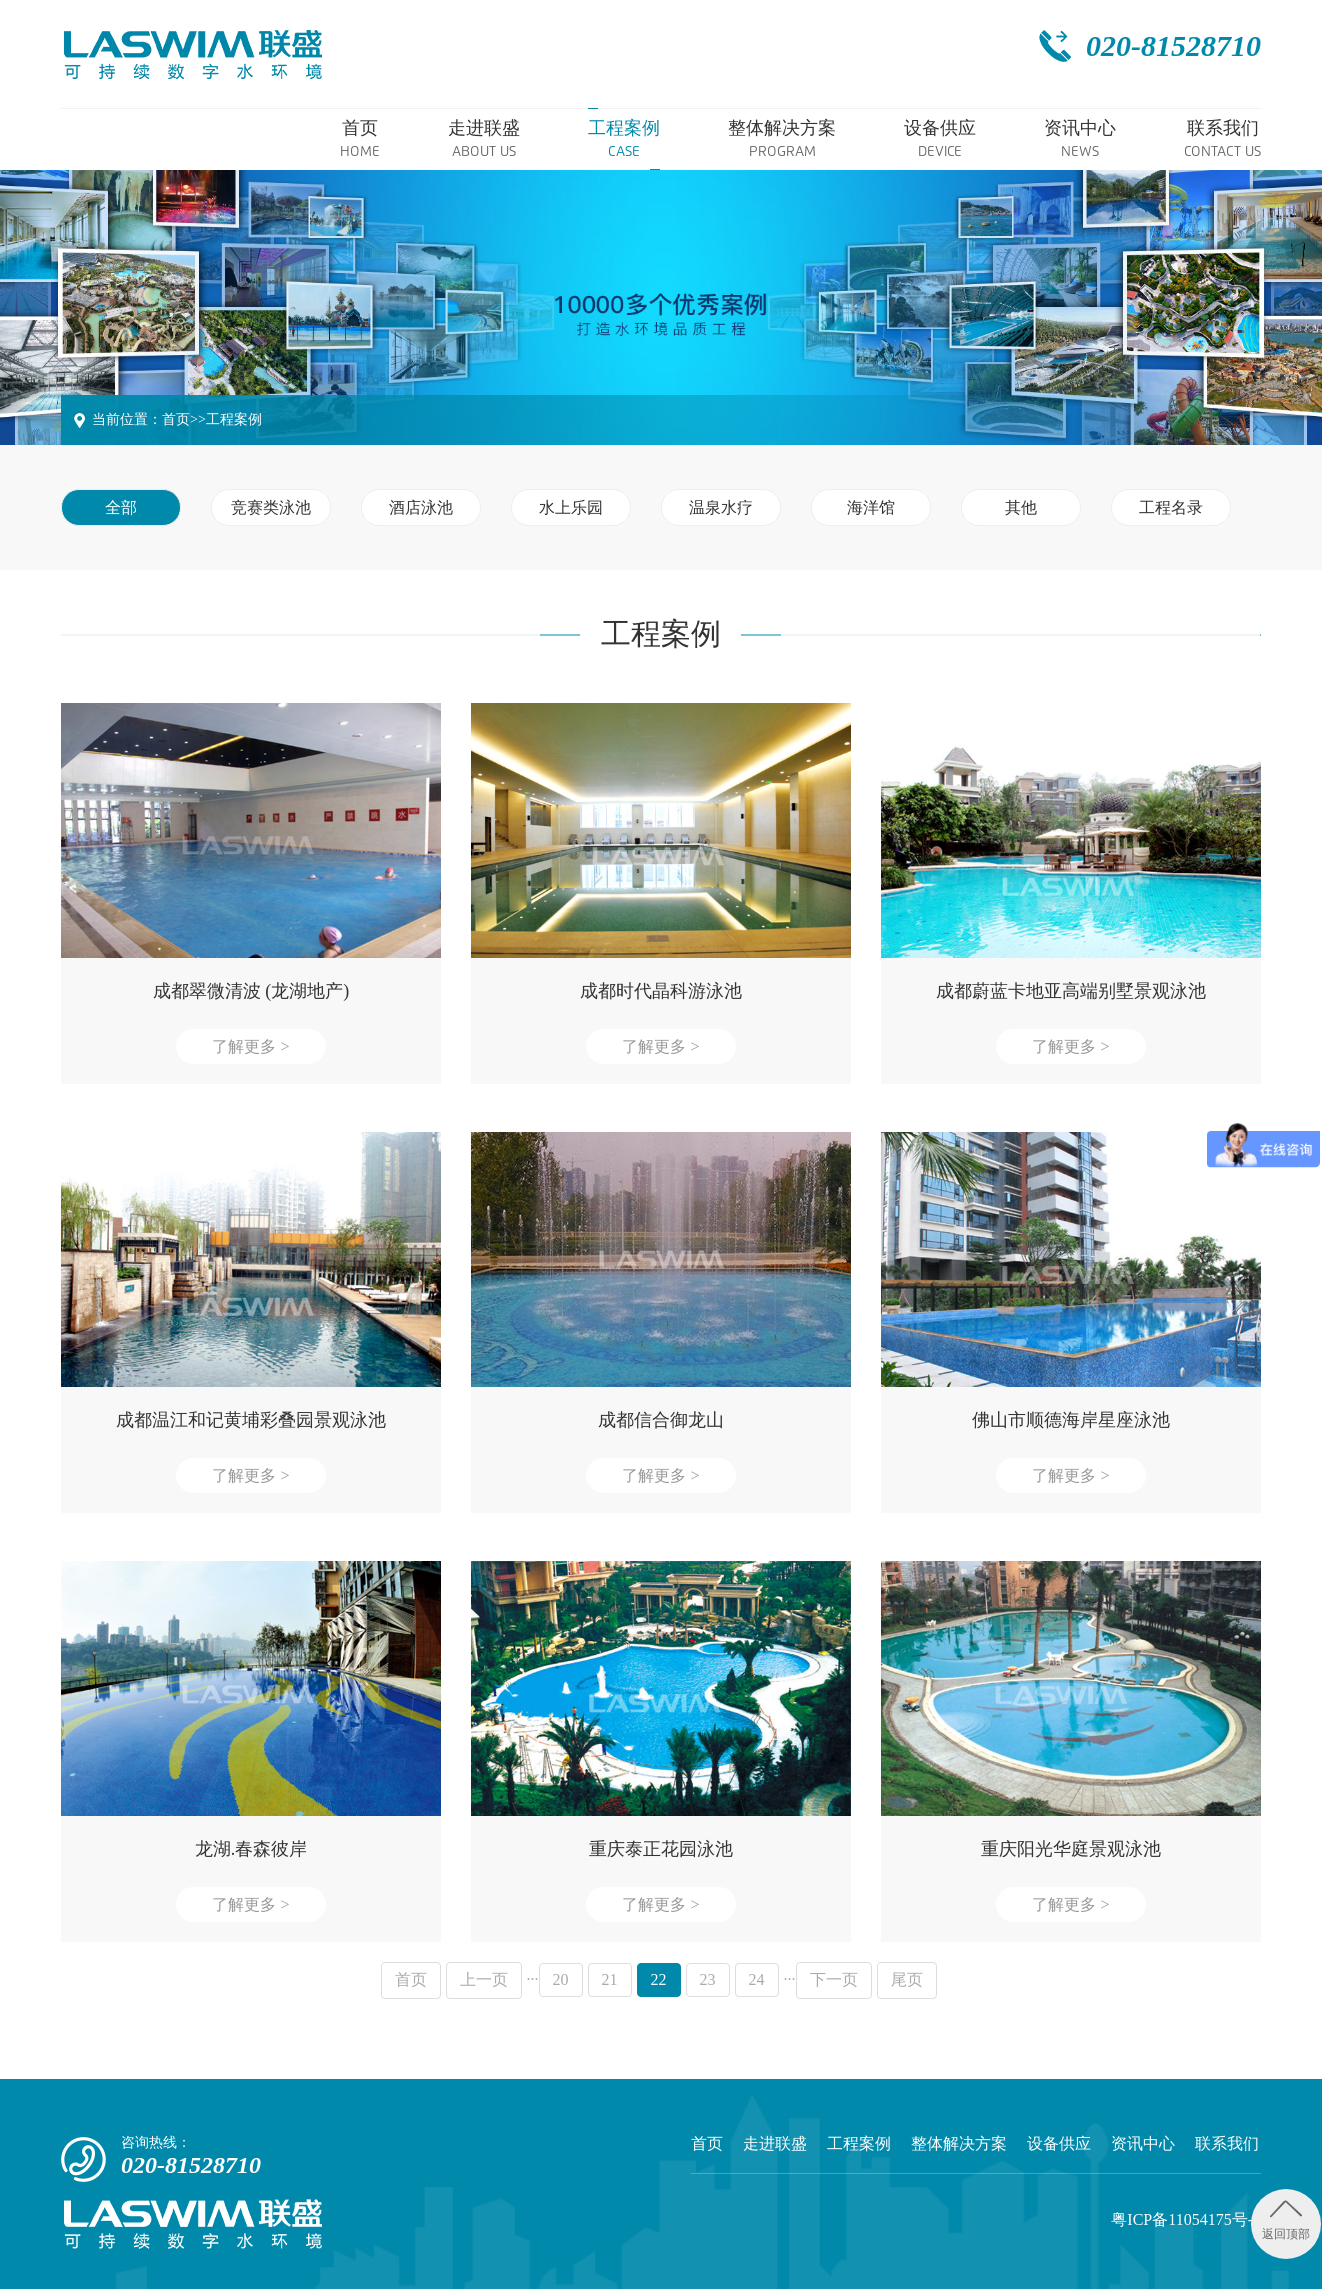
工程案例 (234, 419)
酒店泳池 (421, 507)
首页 (176, 419)
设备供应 (1059, 2143)
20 (561, 1979)
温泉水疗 (721, 507)
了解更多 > (250, 1046)
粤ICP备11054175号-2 (1186, 2219)
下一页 (834, 1979)
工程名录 (1171, 507)
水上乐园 (571, 507)
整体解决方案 (959, 2143)
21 (610, 1979)
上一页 (484, 1979)
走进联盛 (775, 2143)
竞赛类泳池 (271, 507)
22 (659, 1979)
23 (708, 1979)
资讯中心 (1143, 2143)
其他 (1021, 507)
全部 (121, 507)
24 (757, 1979)
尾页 (907, 1979)
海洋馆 (871, 507)
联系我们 (1227, 2143)
